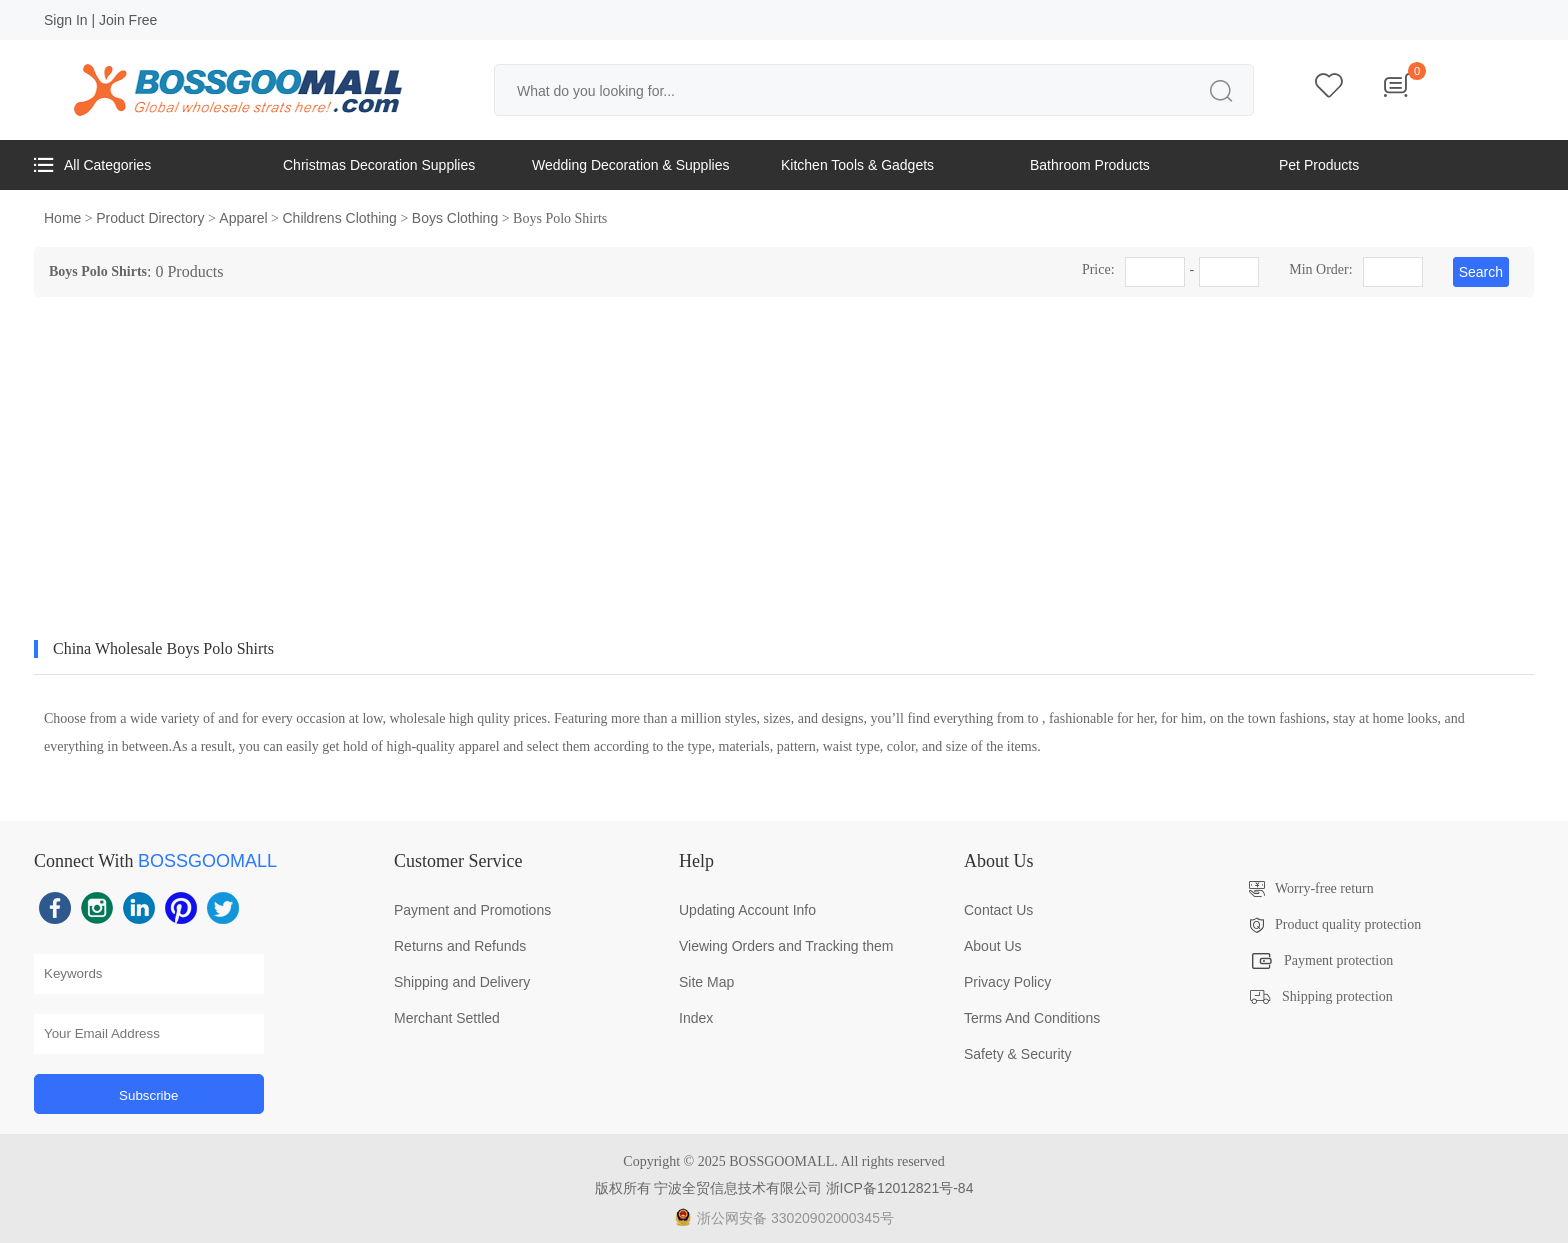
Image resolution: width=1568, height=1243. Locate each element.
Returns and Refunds (460, 946)
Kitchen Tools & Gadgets (857, 165)
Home (62, 218)
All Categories (92, 165)
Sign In (66, 20)
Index (696, 1018)
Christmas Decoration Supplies (379, 165)
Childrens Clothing (340, 218)
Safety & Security (1017, 1054)
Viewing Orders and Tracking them (786, 946)
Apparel (243, 218)
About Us (993, 946)
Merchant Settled (447, 1018)
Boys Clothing (455, 218)
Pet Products (1319, 165)
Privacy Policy (1007, 982)
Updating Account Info (747, 910)
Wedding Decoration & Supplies (630, 165)
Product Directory (150, 218)
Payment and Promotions (472, 910)
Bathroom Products (1090, 165)
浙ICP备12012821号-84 (900, 1188)
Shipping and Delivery (462, 982)
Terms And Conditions (1032, 1018)
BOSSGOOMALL (207, 861)
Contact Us (998, 910)
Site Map (706, 982)
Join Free (128, 20)
